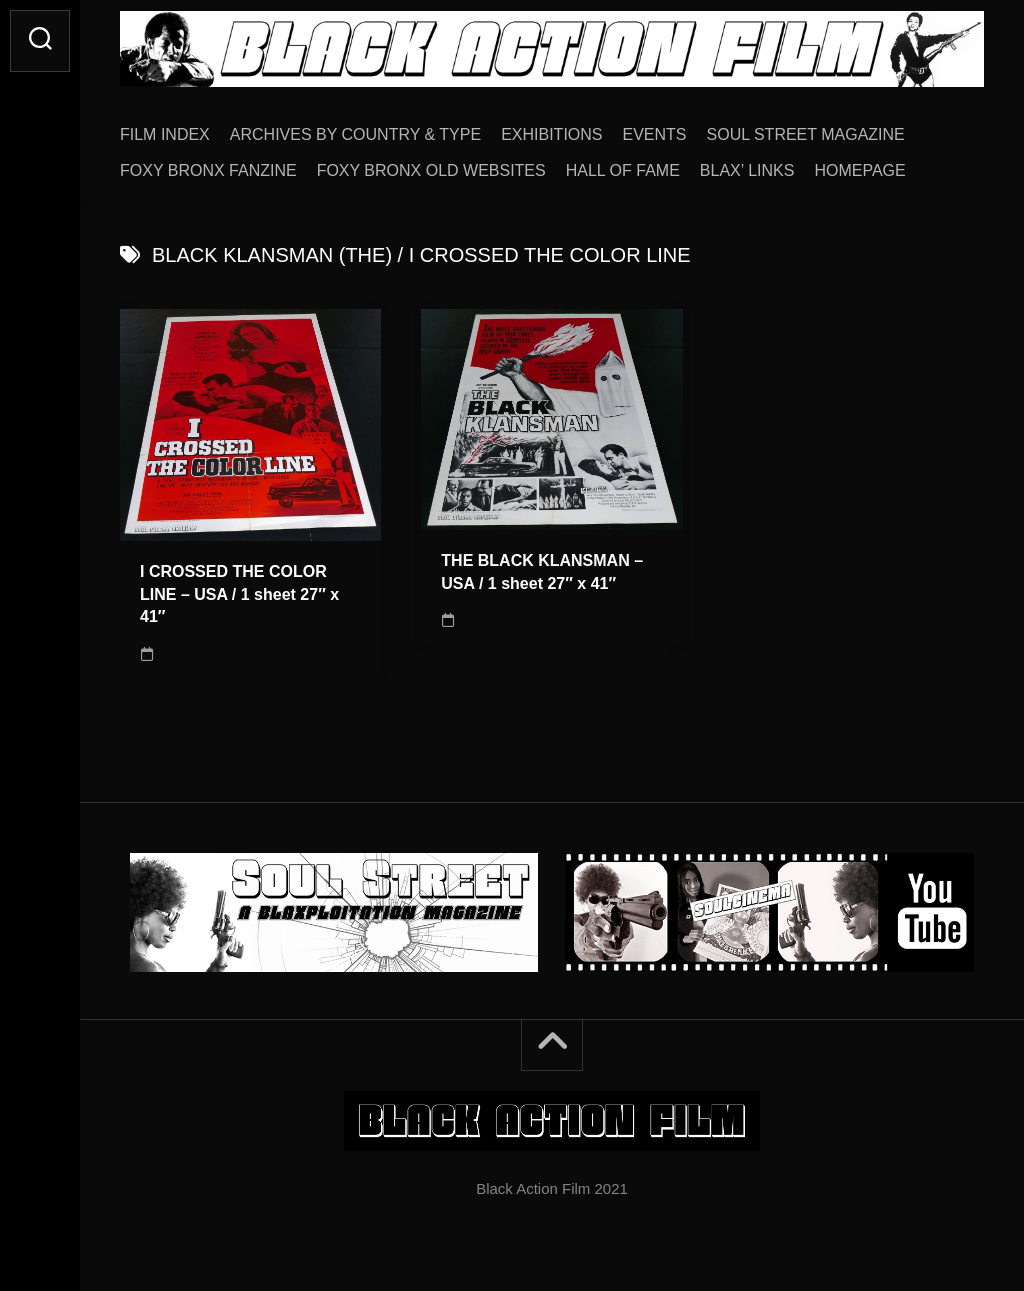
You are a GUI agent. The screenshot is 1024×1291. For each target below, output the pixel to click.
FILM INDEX (165, 134)
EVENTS (655, 134)
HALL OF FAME (623, 170)
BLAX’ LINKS (747, 170)
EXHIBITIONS (551, 134)
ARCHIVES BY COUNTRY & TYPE (355, 134)
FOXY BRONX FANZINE (208, 170)
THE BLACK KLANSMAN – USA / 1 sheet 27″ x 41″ (542, 572)
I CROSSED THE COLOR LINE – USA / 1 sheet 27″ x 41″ (239, 594)
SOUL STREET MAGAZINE (806, 134)
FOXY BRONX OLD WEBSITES (431, 170)
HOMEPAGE (859, 170)
